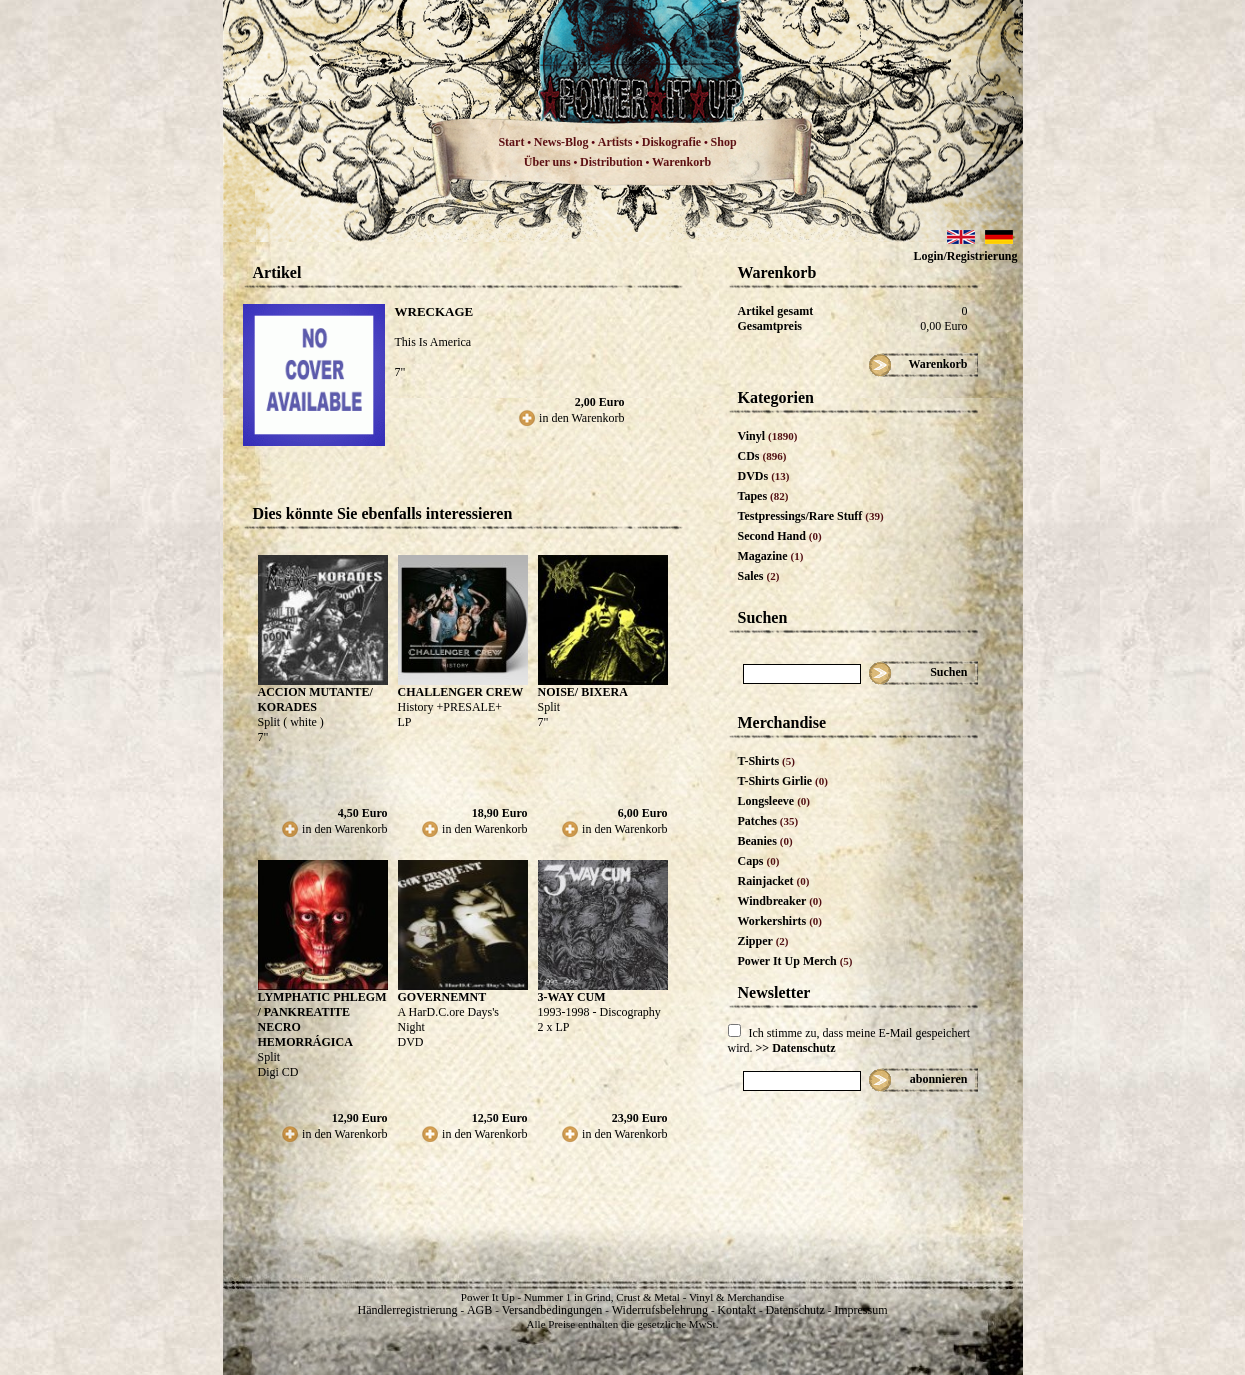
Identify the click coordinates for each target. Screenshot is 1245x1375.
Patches (768, 821)
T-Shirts (766, 761)
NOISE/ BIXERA (583, 692)
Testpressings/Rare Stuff (811, 516)
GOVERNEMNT (442, 997)
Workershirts (780, 921)
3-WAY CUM (572, 997)
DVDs (764, 476)
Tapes (763, 496)
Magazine (771, 556)
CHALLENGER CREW (461, 692)
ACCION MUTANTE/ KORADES (315, 699)
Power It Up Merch (795, 961)
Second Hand (780, 536)
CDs (762, 456)
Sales (759, 576)
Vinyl (768, 436)
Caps (759, 861)
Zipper (763, 941)
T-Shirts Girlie (783, 781)
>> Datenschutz (796, 1048)
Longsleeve (774, 801)
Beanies (765, 841)
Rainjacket (774, 881)
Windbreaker (780, 901)
